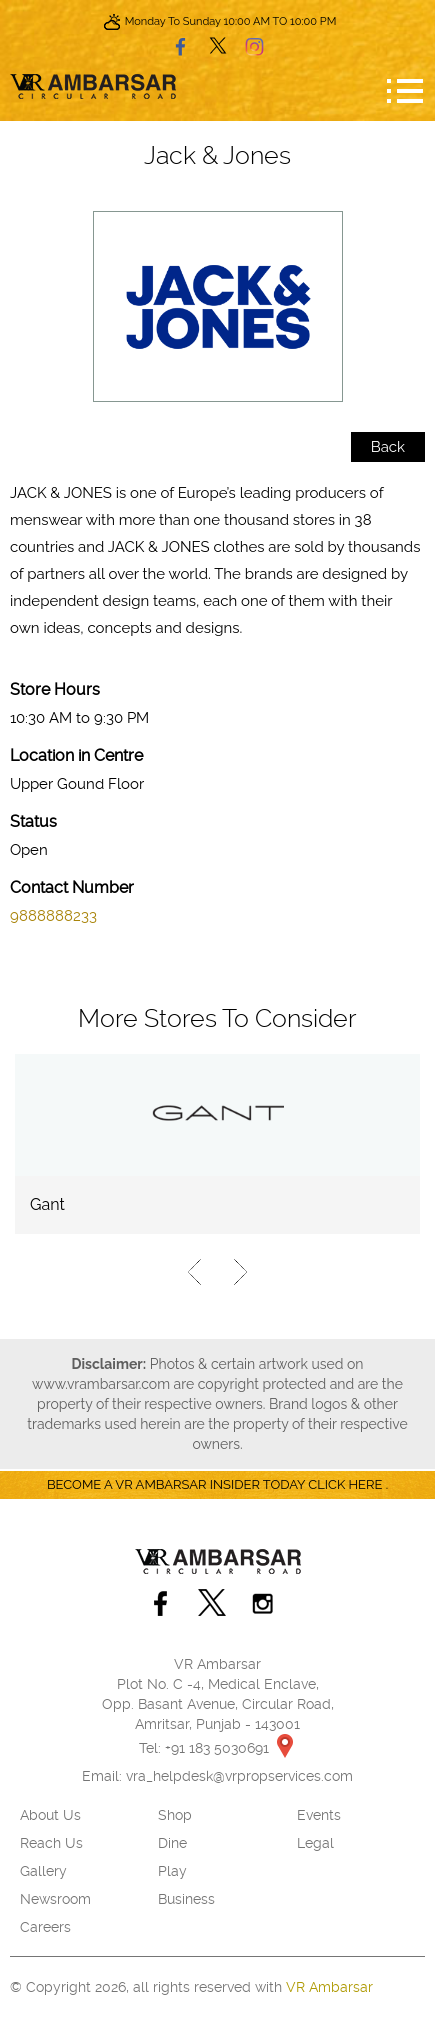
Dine (172, 1843)
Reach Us (51, 1843)
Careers (45, 1927)
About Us (50, 1815)
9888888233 (53, 916)
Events (319, 1815)
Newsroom (55, 1899)
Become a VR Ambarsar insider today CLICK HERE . (217, 1484)
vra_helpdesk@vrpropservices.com (239, 1776)
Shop (175, 1815)
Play (172, 1871)
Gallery (43, 1871)
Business (186, 1899)
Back (388, 447)
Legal (315, 1843)
